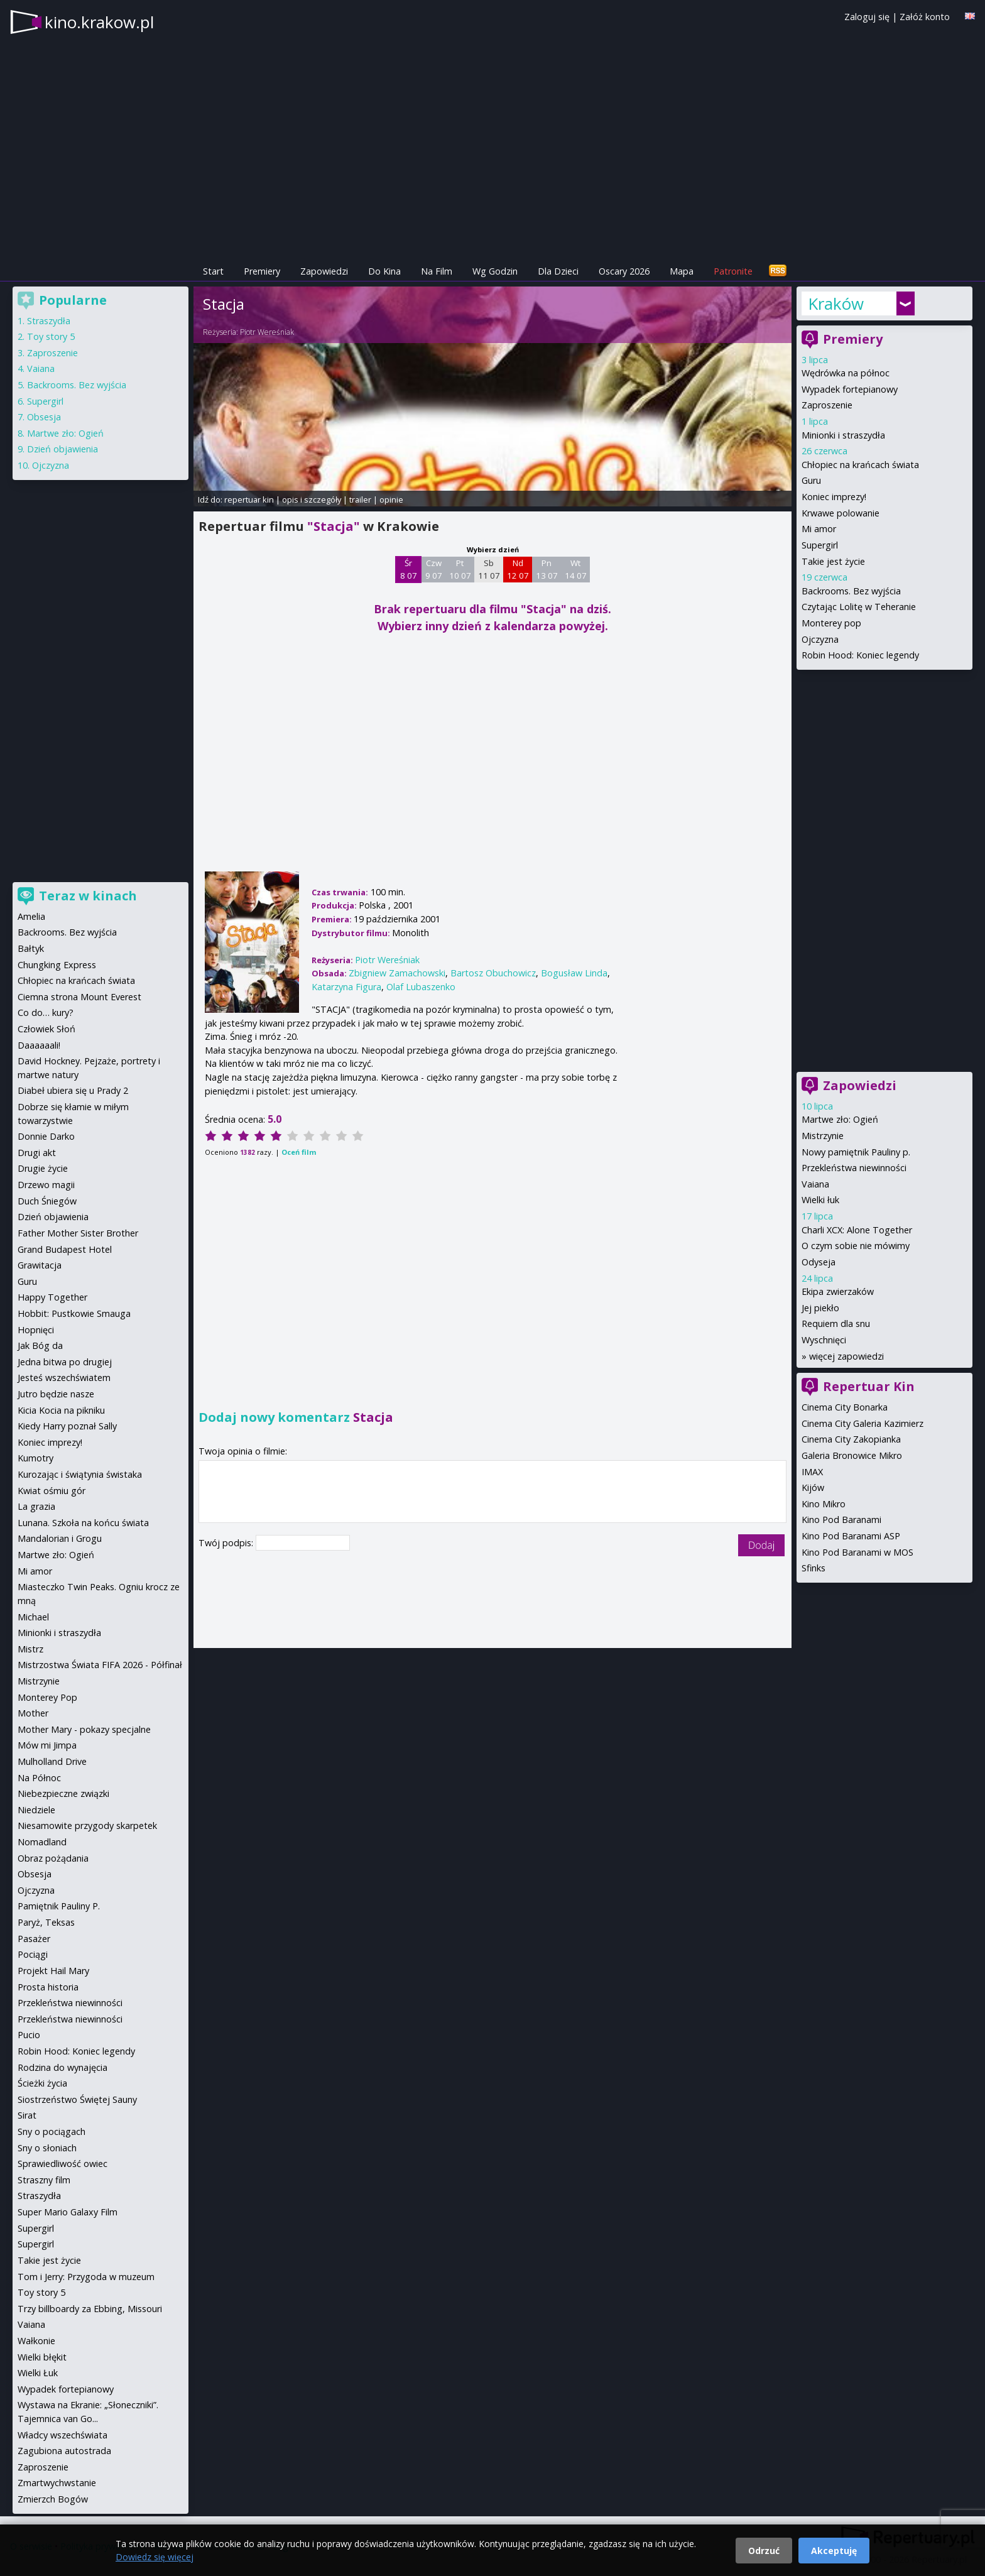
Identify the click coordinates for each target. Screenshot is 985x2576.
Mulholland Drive (52, 1761)
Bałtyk (31, 948)
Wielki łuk (820, 1200)
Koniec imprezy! (834, 497)
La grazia (36, 1506)
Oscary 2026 (624, 271)
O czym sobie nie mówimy (856, 1246)
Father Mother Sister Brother (78, 1233)
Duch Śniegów (47, 1201)
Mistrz (30, 1649)
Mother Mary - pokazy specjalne (84, 1729)
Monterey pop (831, 623)
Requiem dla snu (836, 1323)
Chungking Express (57, 965)
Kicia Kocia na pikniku (61, 1410)
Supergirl (820, 545)
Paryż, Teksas (46, 1922)
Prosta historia (48, 1987)
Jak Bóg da (40, 1345)
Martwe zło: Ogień (840, 1119)
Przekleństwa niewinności (854, 1168)
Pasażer (34, 1939)
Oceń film (298, 1152)
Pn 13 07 (547, 569)
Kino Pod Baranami (841, 1519)
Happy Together (52, 1297)
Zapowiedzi (324, 271)
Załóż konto (925, 17)
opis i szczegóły (311, 499)
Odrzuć (764, 2551)
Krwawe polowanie (840, 513)
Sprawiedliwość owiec (62, 2163)
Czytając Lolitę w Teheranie (859, 607)
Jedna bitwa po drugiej (65, 1362)
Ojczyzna (820, 639)
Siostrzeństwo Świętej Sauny (77, 2099)
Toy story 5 (51, 336)
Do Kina (384, 271)
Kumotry (35, 1458)
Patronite (733, 271)
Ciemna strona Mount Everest (79, 997)
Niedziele (36, 1810)
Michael (33, 1617)
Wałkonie (36, 2341)
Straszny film (44, 2180)
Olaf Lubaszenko (420, 987)
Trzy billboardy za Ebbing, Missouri (90, 2309)
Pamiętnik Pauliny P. (59, 1906)
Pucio (29, 2035)
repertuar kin (249, 499)
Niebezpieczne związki (63, 1793)
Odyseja (818, 1262)
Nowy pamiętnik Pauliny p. (856, 1152)
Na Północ (39, 1778)
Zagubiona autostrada (64, 2451)
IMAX (812, 1472)
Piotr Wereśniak (267, 332)
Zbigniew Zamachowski (397, 973)
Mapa (682, 271)
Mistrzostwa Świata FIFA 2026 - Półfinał (100, 1665)
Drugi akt (37, 1153)
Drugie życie (43, 1168)
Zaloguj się (867, 17)
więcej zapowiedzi (846, 1356)
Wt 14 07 (576, 569)
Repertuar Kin (869, 1386)
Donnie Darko (46, 1136)
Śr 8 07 (408, 569)
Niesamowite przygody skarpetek (87, 1825)
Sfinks (813, 1568)
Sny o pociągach (51, 2131)
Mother (33, 1713)
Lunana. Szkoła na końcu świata (83, 1523)
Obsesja (44, 417)
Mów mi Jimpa (47, 1745)
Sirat (27, 2115)
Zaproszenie (827, 405)
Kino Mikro (824, 1504)
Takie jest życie (833, 561)
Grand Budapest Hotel (65, 1249)
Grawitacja (40, 1265)
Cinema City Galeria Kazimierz (862, 1423)
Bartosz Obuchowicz (493, 973)
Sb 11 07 (489, 569)
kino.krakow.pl (99, 22)
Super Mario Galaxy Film (67, 2212)
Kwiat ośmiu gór (51, 1491)
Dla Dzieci (558, 271)
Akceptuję (834, 2551)
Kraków (836, 303)
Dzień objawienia (62, 449)
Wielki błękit (42, 2357)
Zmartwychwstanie (57, 2483)
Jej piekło (820, 1308)
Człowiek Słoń (46, 1029)
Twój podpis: (227, 1543)
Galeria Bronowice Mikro (852, 1455)
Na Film (436, 271)
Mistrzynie (823, 1136)
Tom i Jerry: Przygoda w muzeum (86, 2277)
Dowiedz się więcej (154, 2557)
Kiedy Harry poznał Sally (67, 1426)
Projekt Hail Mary (53, 1971)
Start (213, 271)
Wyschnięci (824, 1340)
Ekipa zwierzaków (838, 1291)
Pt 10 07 (460, 569)
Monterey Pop (47, 1697)
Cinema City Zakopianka (851, 1439)
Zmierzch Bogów (53, 2499)
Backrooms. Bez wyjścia (851, 591)
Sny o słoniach (47, 2148)
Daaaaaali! (39, 1045)
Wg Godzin (495, 271)
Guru (811, 480)
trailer (360, 499)
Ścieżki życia (42, 2083)
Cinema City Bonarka (845, 1407)
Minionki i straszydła (843, 435)
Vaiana (815, 1184)
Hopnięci (36, 1330)
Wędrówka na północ (846, 373)
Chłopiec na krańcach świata (860, 465)
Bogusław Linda (574, 973)
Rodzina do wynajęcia (62, 2067)
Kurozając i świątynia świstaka (80, 1474)
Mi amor (819, 529)
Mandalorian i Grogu (60, 1538)
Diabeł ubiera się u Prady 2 (73, 1090)
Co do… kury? (45, 1012)
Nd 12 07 (518, 569)
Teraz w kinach (88, 895)
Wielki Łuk (38, 2373)
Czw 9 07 (433, 569)
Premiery (262, 271)
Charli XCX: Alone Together (857, 1230)
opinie (391, 499)
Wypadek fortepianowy (850, 389)
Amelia (31, 916)
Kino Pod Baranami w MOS (857, 1552)
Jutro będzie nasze (56, 1394)
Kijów (813, 1487)
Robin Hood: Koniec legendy (860, 655)
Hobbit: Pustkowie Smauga (74, 1313)
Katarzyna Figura (346, 987)
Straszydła (48, 321)
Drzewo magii (46, 1185)
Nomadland (42, 1842)
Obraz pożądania (53, 1858)
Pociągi (33, 1954)
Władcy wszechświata (62, 2435)
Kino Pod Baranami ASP (851, 1536)
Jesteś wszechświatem (64, 1378)
